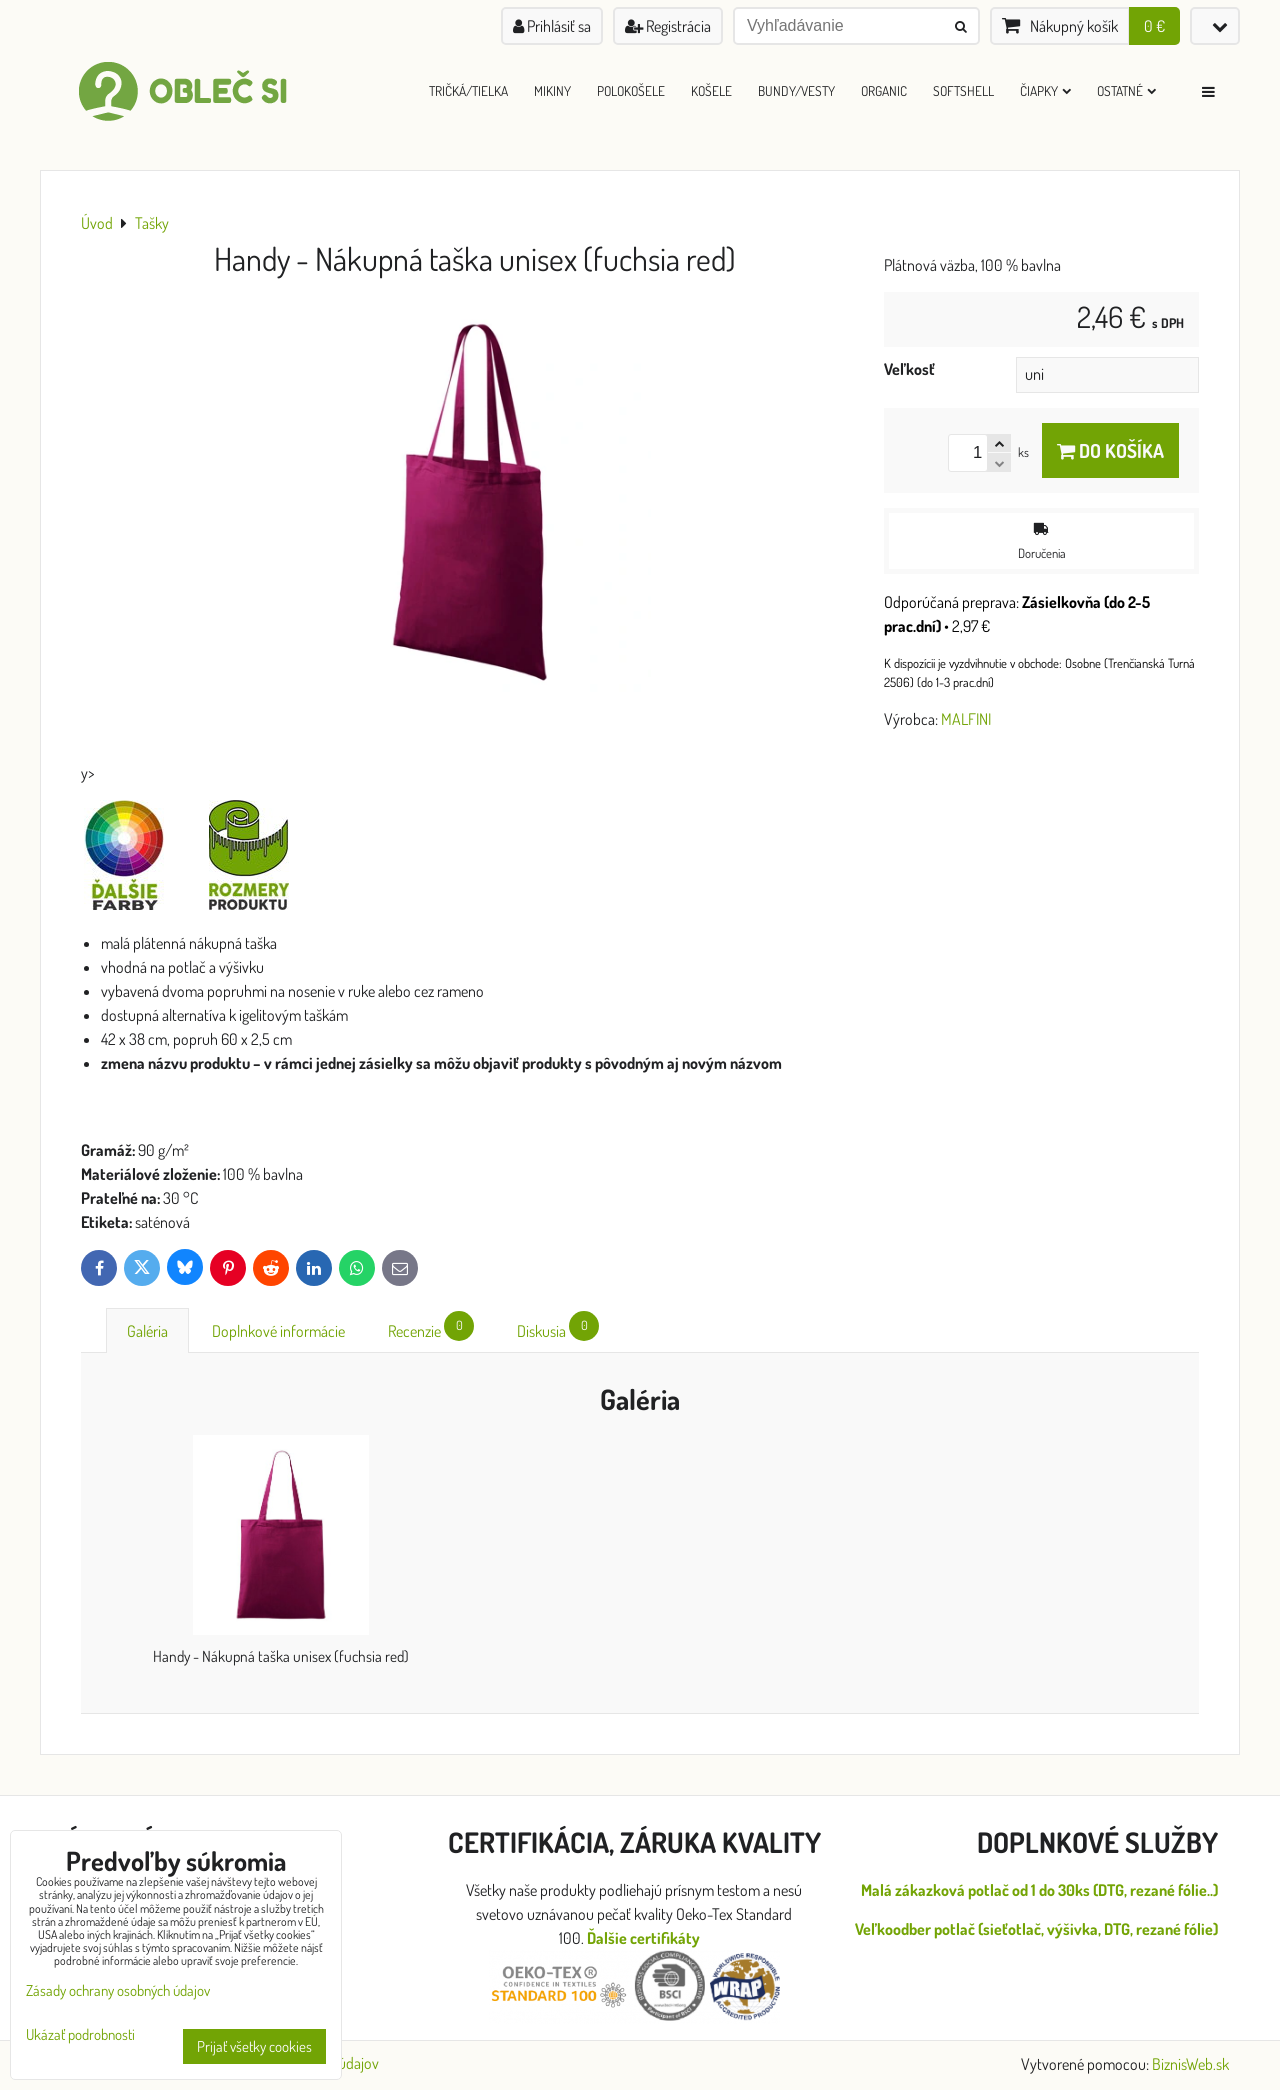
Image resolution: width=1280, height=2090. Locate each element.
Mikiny (552, 90)
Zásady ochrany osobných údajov (118, 1990)
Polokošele (631, 90)
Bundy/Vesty (796, 90)
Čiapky (1045, 90)
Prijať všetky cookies (254, 2046)
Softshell (963, 90)
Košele (711, 90)
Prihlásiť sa (552, 26)
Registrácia (668, 26)
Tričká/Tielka (468, 90)
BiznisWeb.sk (1190, 2064)
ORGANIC (884, 90)
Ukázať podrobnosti (80, 2035)
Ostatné (1126, 90)
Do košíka (1110, 450)
